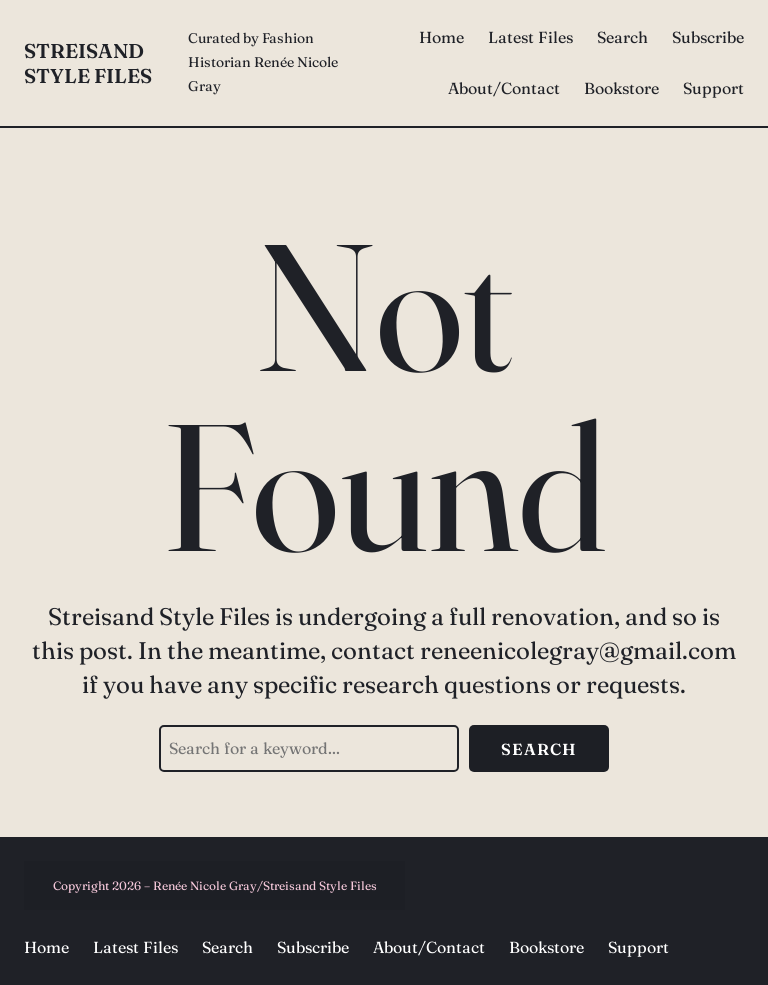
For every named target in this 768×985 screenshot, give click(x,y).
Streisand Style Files (88, 63)
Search (539, 749)
